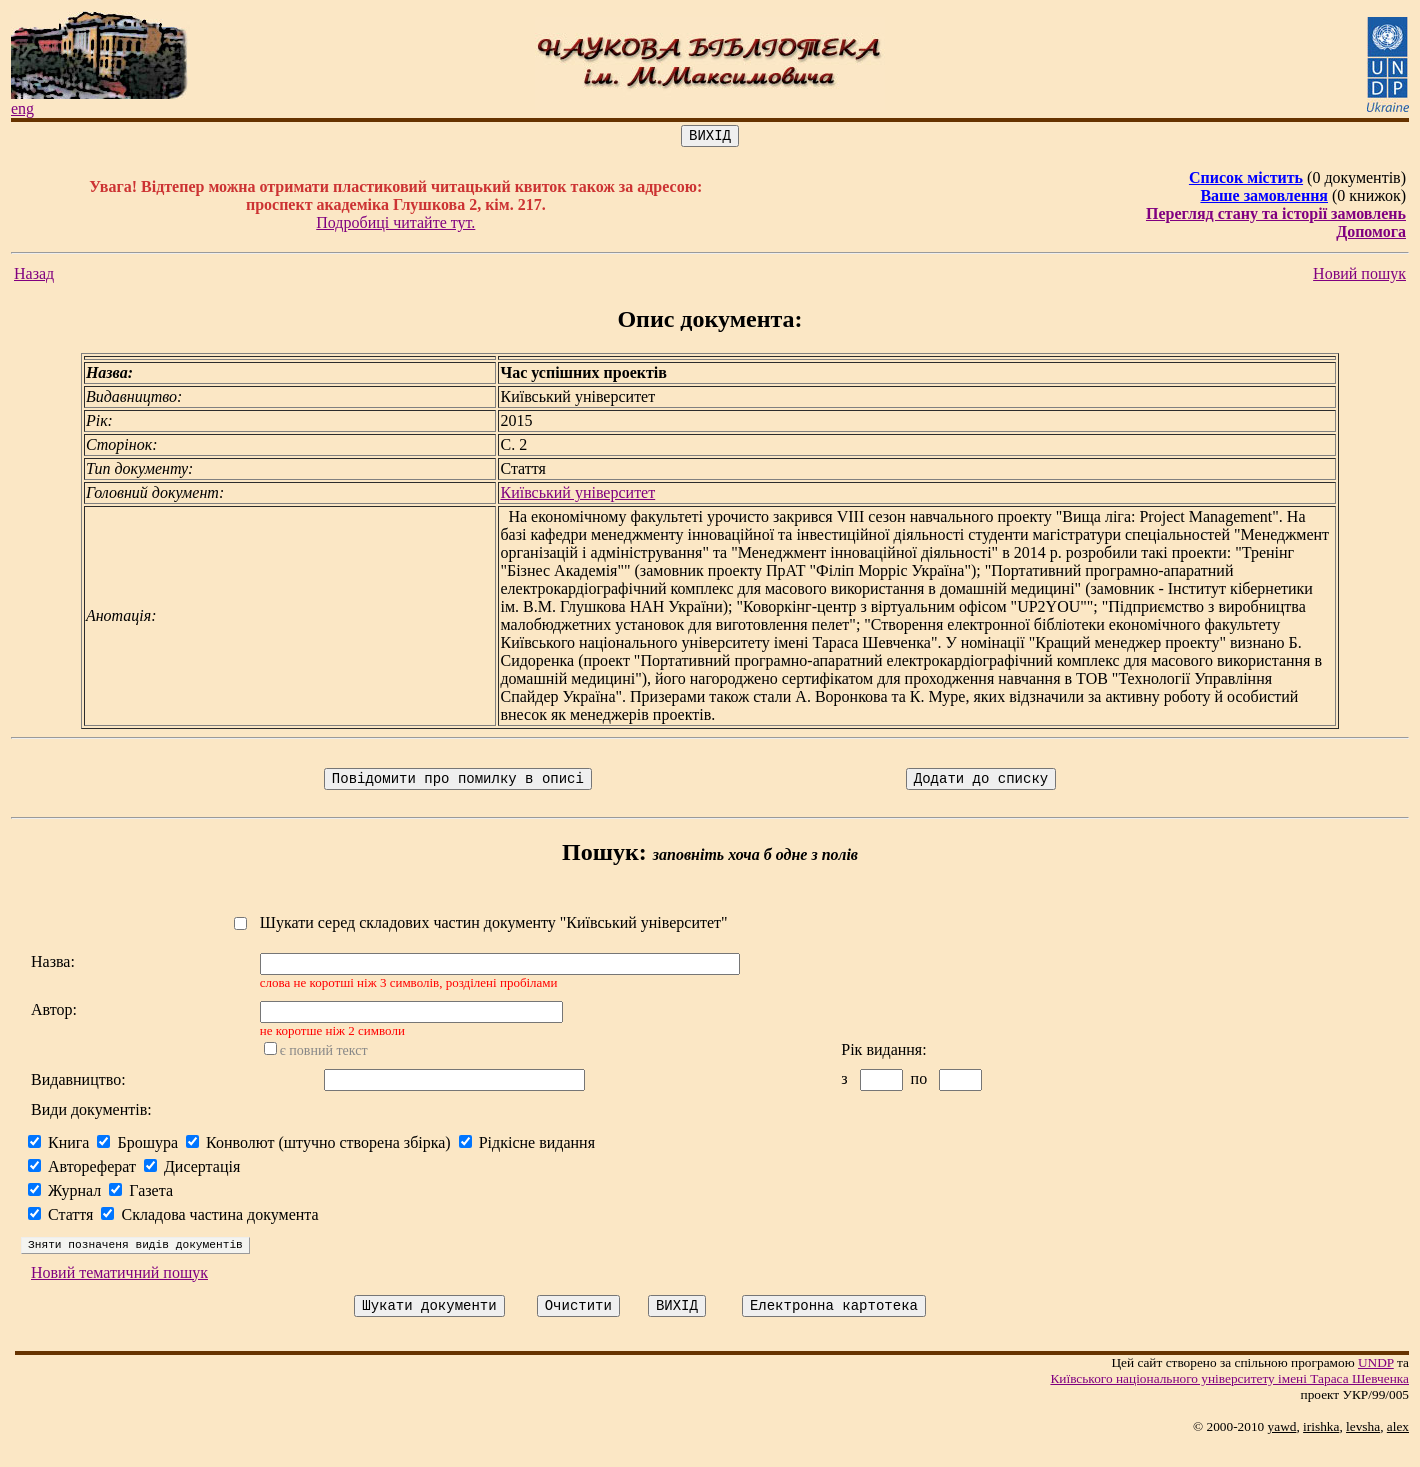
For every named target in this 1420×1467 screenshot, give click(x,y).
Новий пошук (1359, 276)
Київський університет (577, 495)
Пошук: (604, 858)
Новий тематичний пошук (119, 1290)
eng (22, 108)
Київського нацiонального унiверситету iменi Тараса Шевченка (1229, 1399)
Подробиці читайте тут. (395, 225)
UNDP (1376, 1383)
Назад (34, 276)
